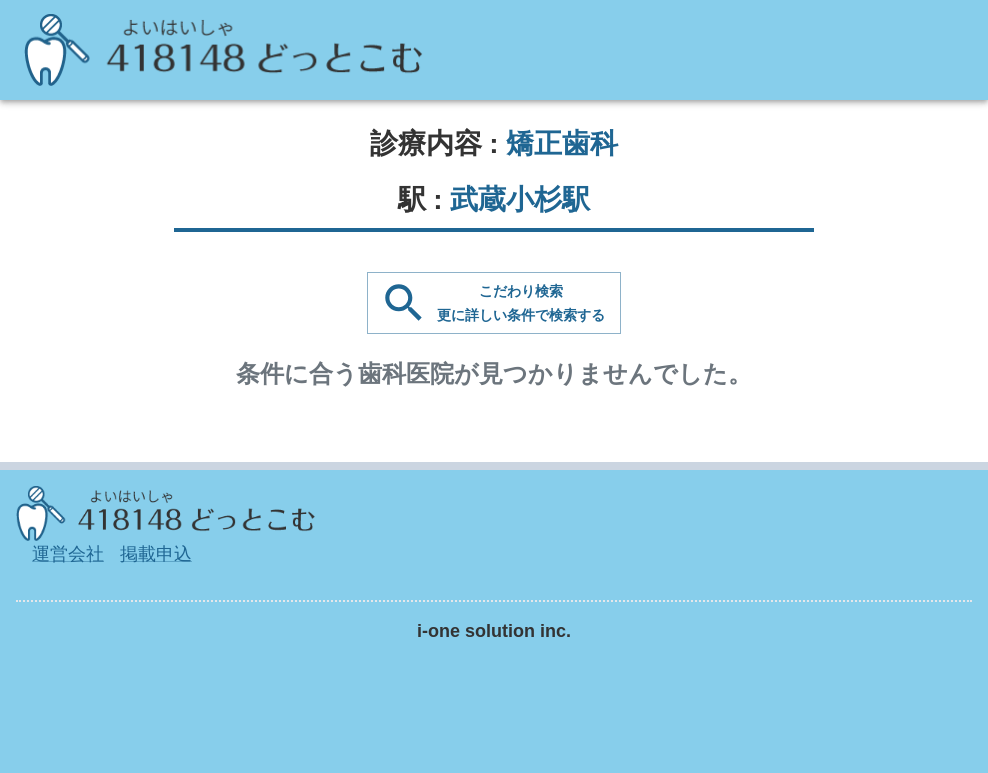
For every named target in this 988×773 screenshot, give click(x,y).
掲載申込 (156, 554)
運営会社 (68, 554)
